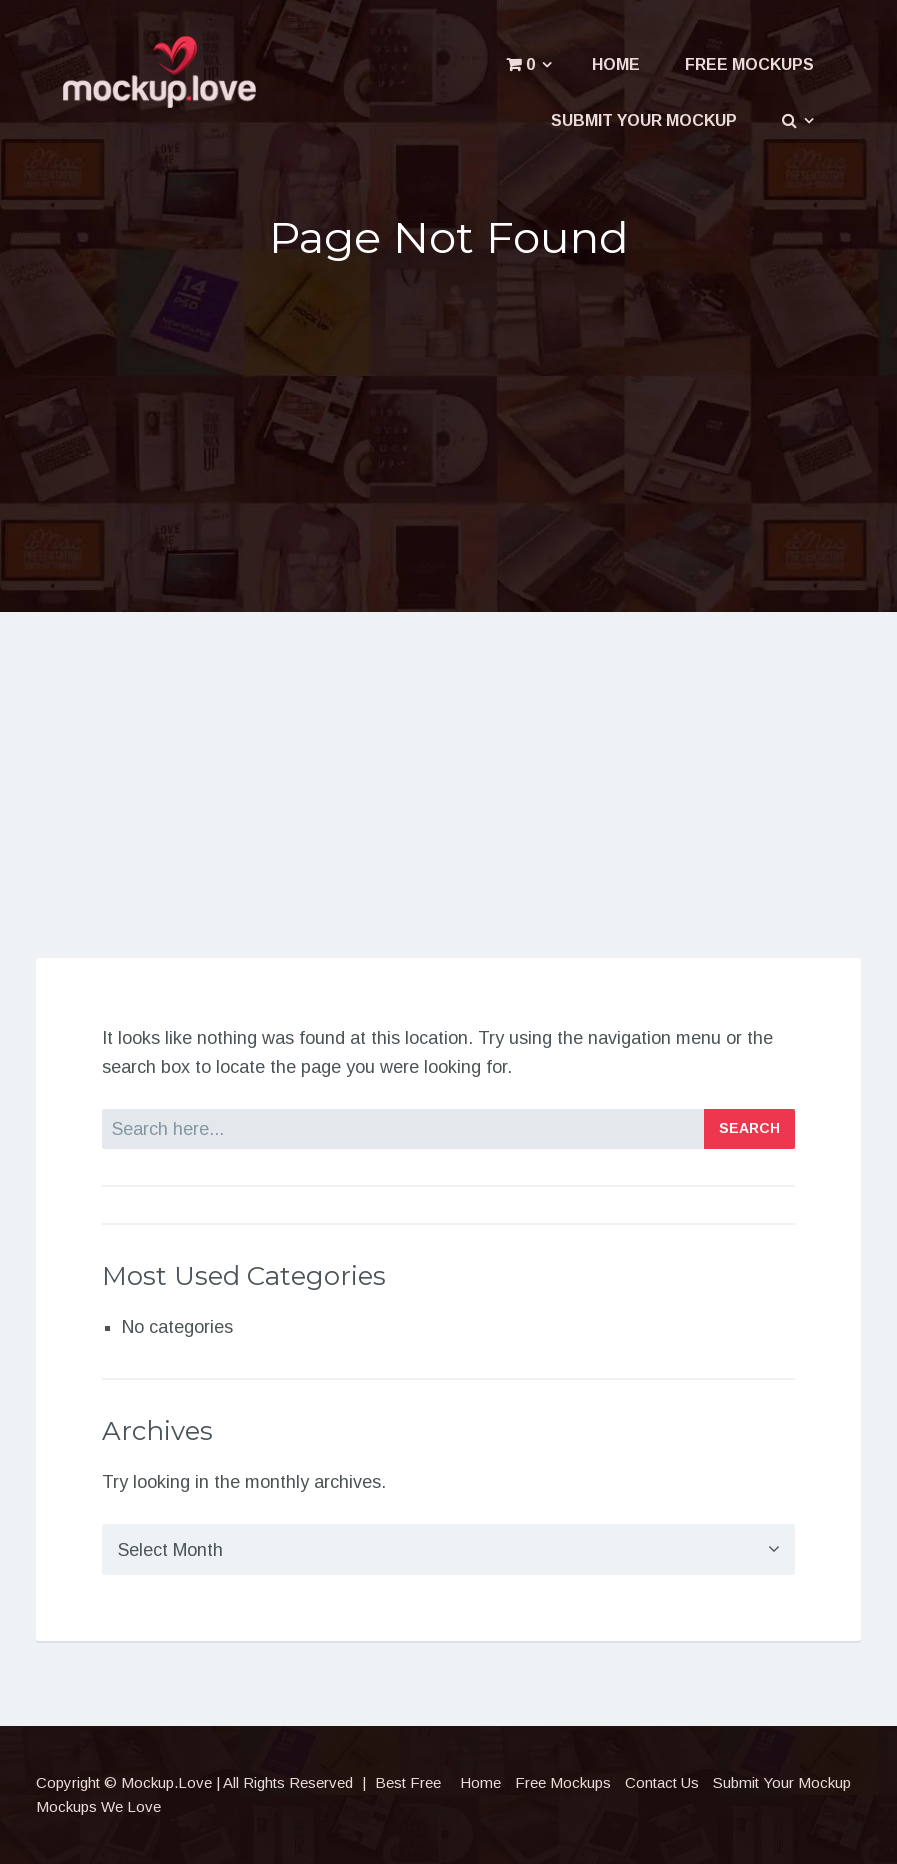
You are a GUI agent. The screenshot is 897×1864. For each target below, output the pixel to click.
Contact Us (662, 1782)
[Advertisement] (448, 433)
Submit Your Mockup (644, 120)
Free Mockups (749, 64)
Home (616, 64)
